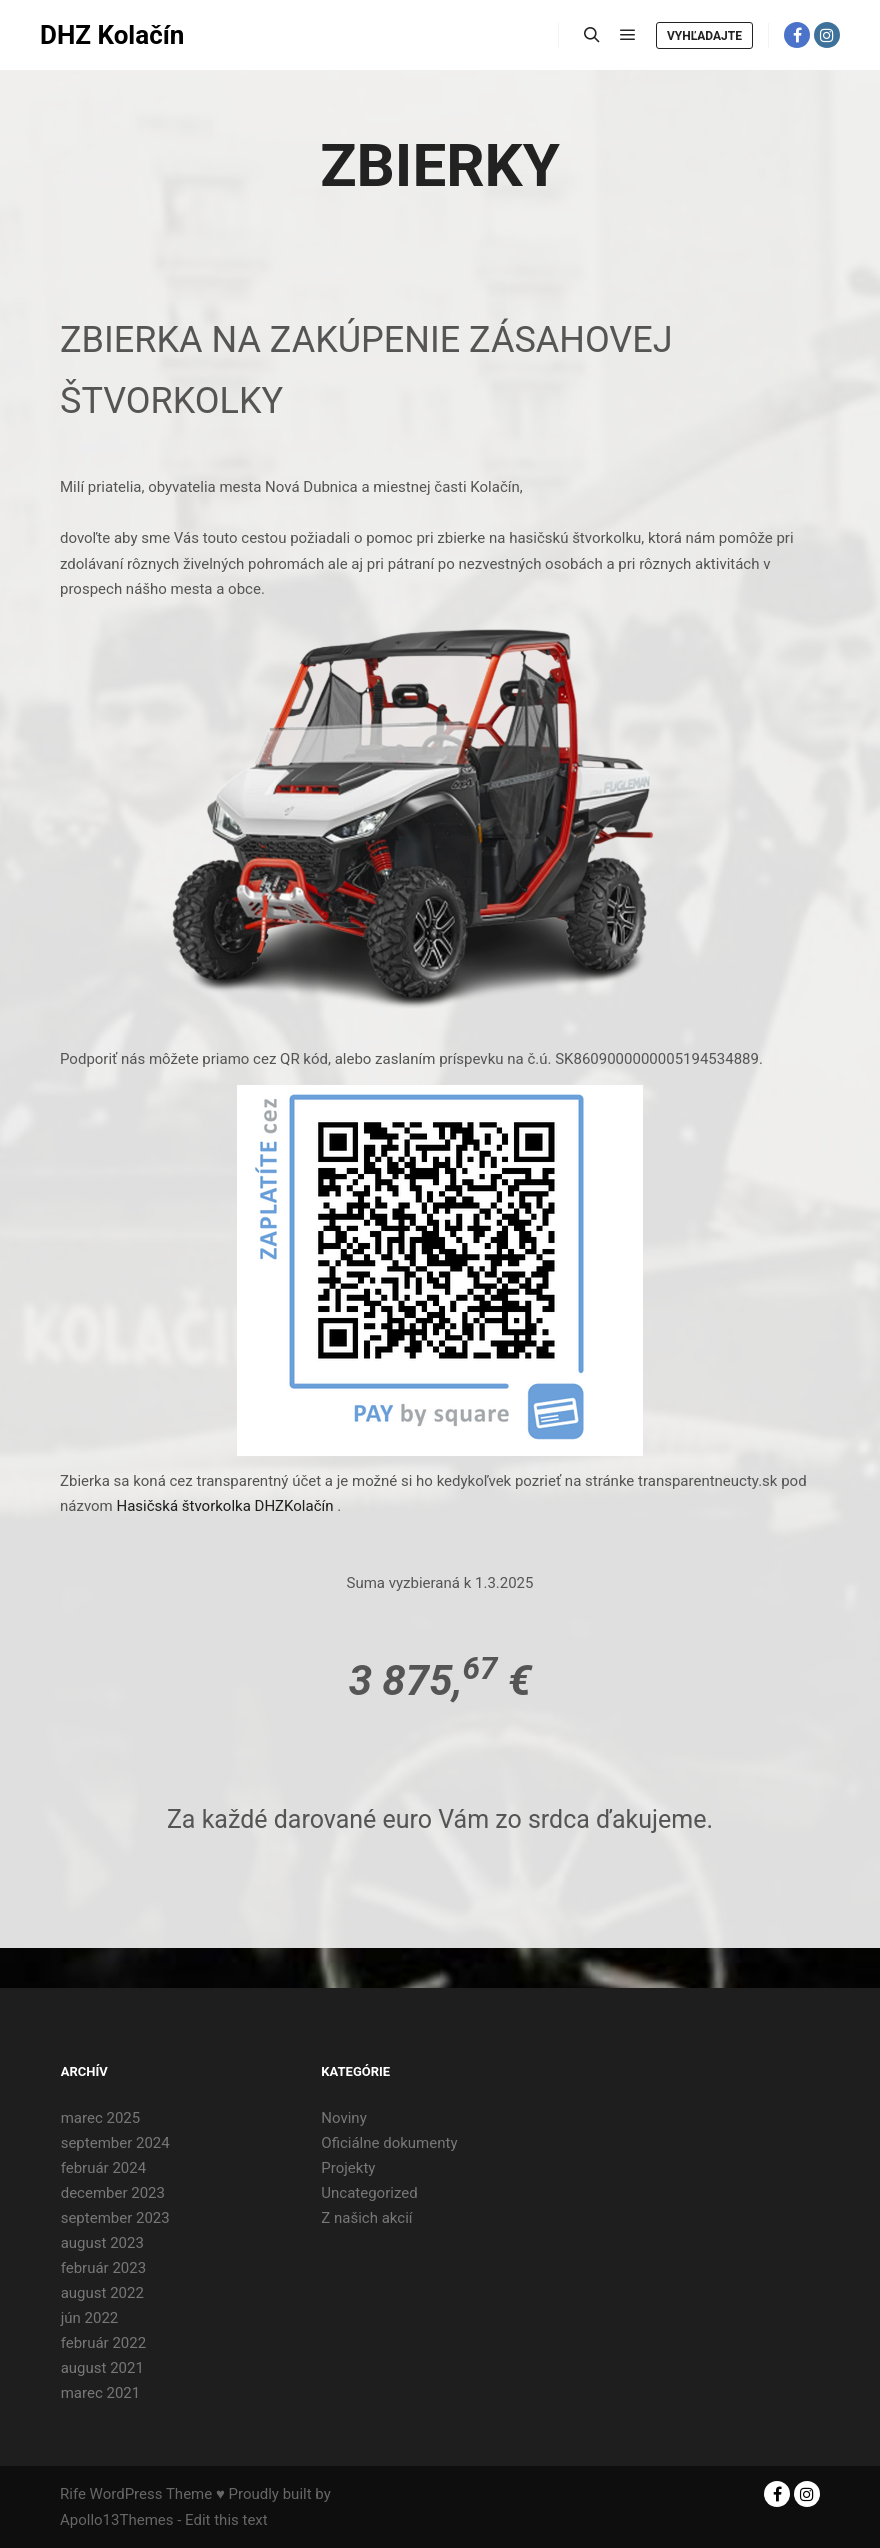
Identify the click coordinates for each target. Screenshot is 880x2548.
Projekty (348, 2168)
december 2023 (113, 2193)
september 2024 (115, 2143)
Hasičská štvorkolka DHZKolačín (224, 1506)
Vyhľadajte (704, 36)
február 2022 (103, 2343)
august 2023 (102, 2243)
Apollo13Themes (117, 2520)
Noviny (343, 2118)
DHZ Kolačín (112, 35)
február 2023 (103, 2268)
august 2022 (102, 2293)
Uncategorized (369, 2193)
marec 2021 (101, 2393)
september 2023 (115, 2218)
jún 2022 (90, 2318)
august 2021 (102, 2368)
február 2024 (103, 2168)
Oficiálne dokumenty (389, 2143)
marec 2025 (101, 2118)
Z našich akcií (366, 2218)
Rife (73, 2494)
